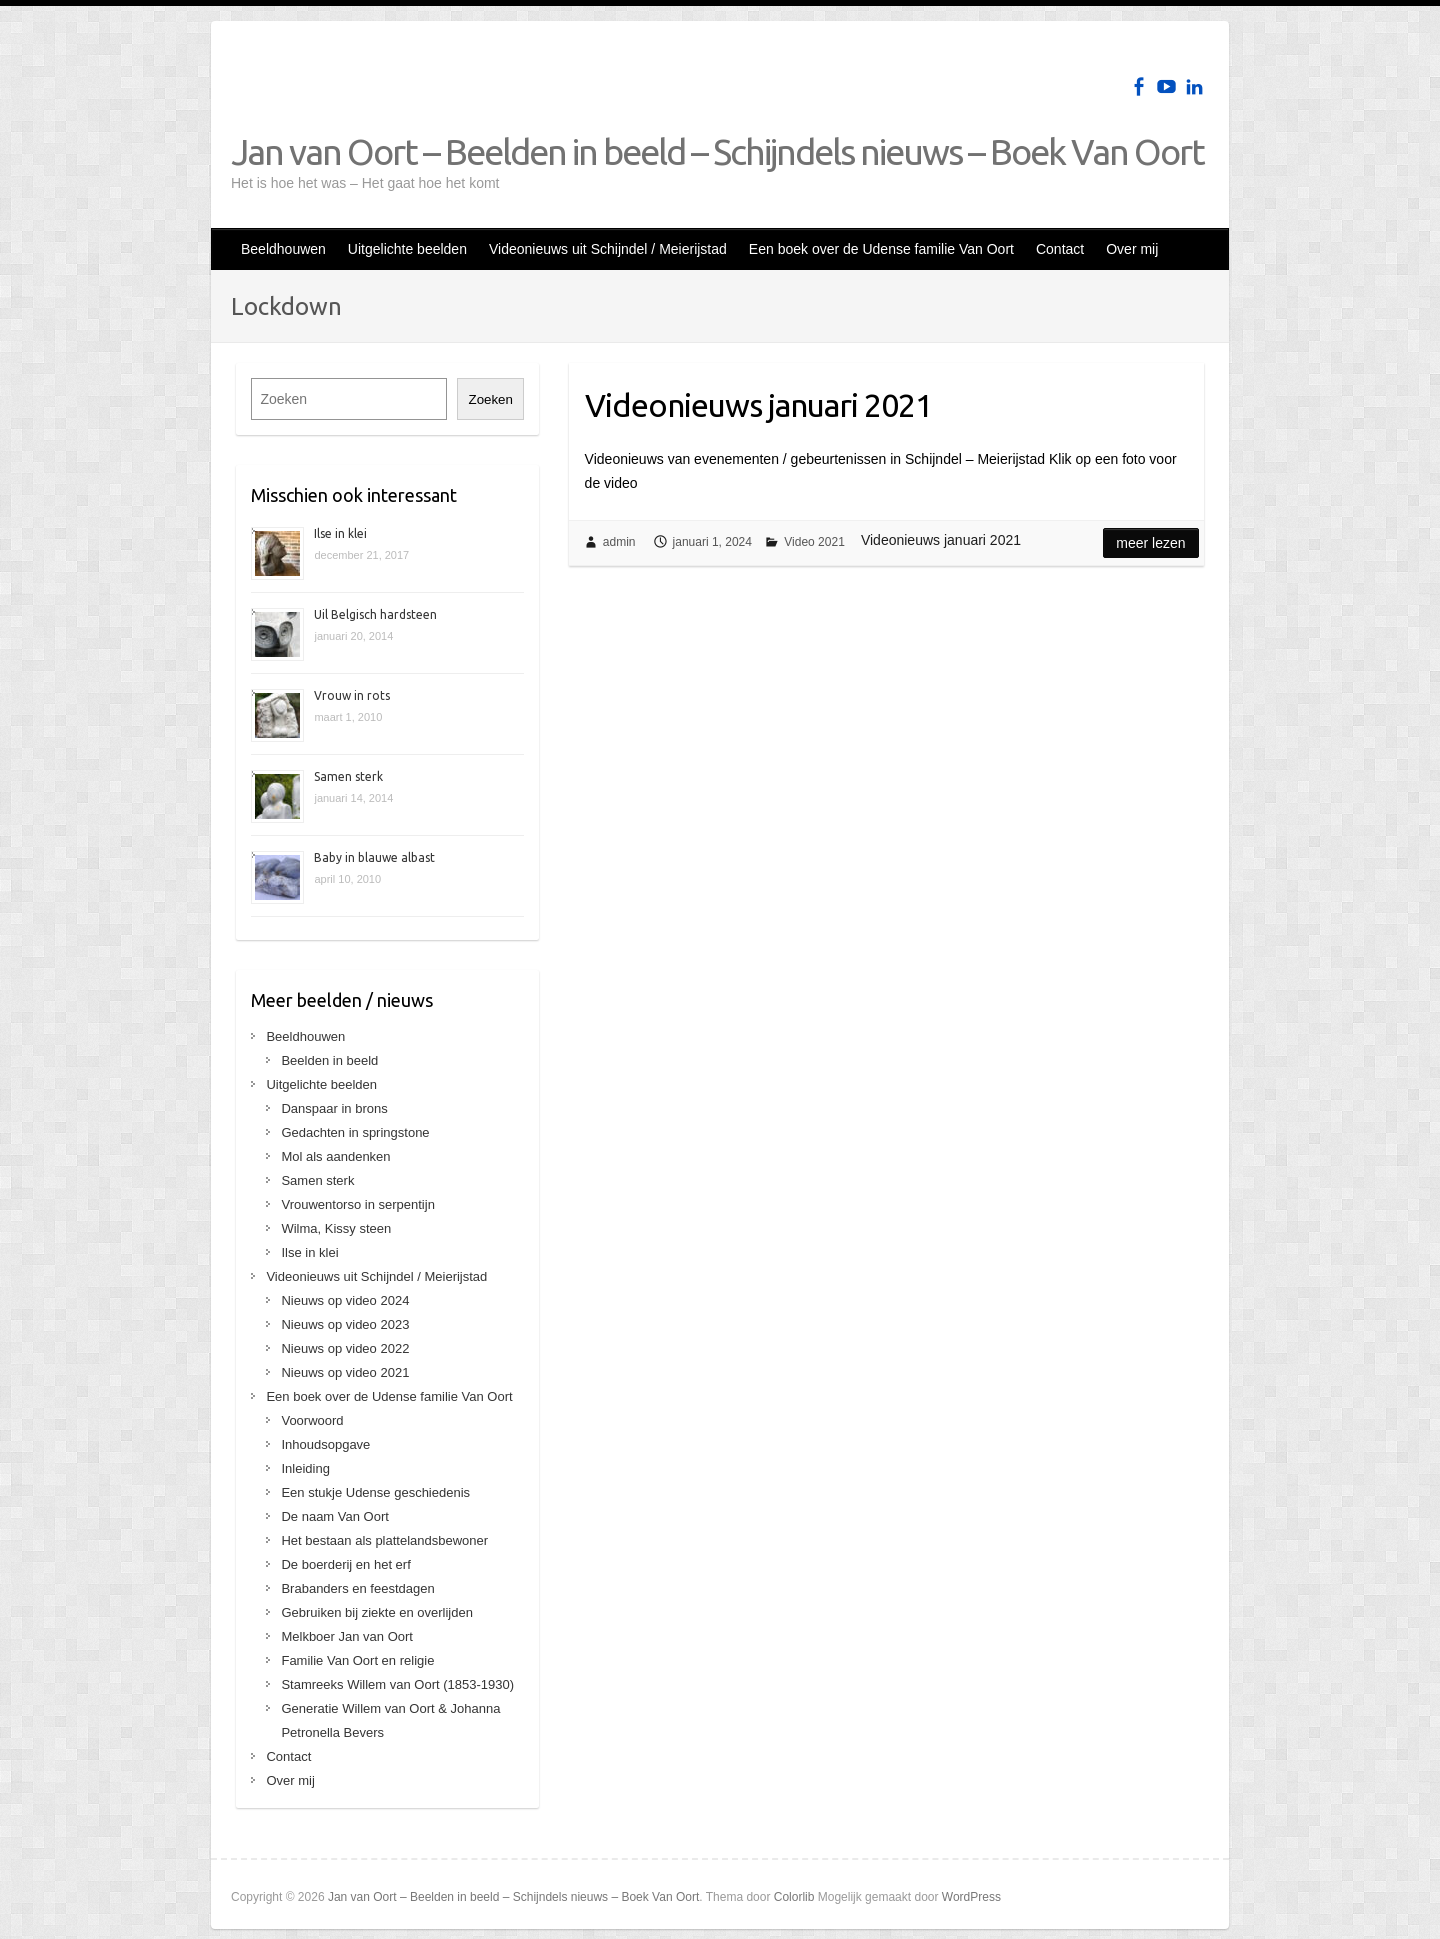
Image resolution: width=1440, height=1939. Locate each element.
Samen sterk (348, 776)
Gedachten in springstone (355, 1132)
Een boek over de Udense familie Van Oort (881, 249)
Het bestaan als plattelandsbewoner (384, 1540)
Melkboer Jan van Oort (347, 1636)
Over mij (1132, 249)
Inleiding (305, 1468)
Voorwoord (312, 1420)
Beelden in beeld (329, 1060)
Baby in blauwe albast (374, 857)
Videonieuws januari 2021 (758, 405)
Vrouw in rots (352, 695)
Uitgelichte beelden (407, 249)
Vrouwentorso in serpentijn (357, 1204)
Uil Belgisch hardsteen (375, 614)
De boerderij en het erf (345, 1564)
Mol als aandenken (335, 1156)
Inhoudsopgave (325, 1444)
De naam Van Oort (334, 1516)
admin (619, 542)
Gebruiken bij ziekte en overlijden (377, 1612)
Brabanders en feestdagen (357, 1588)
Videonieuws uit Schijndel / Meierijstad (608, 249)
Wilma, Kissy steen (336, 1228)
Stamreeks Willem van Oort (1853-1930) (397, 1684)
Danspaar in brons (334, 1108)
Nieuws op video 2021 (345, 1372)
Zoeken (490, 399)
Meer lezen (1150, 543)
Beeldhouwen (283, 249)
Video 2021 (814, 542)
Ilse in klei (340, 533)
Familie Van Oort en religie (357, 1660)
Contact (1060, 249)
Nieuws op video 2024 (345, 1300)
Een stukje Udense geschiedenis (375, 1492)
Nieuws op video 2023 (345, 1324)
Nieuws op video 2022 (345, 1348)
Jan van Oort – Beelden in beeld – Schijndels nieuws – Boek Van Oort (717, 151)
